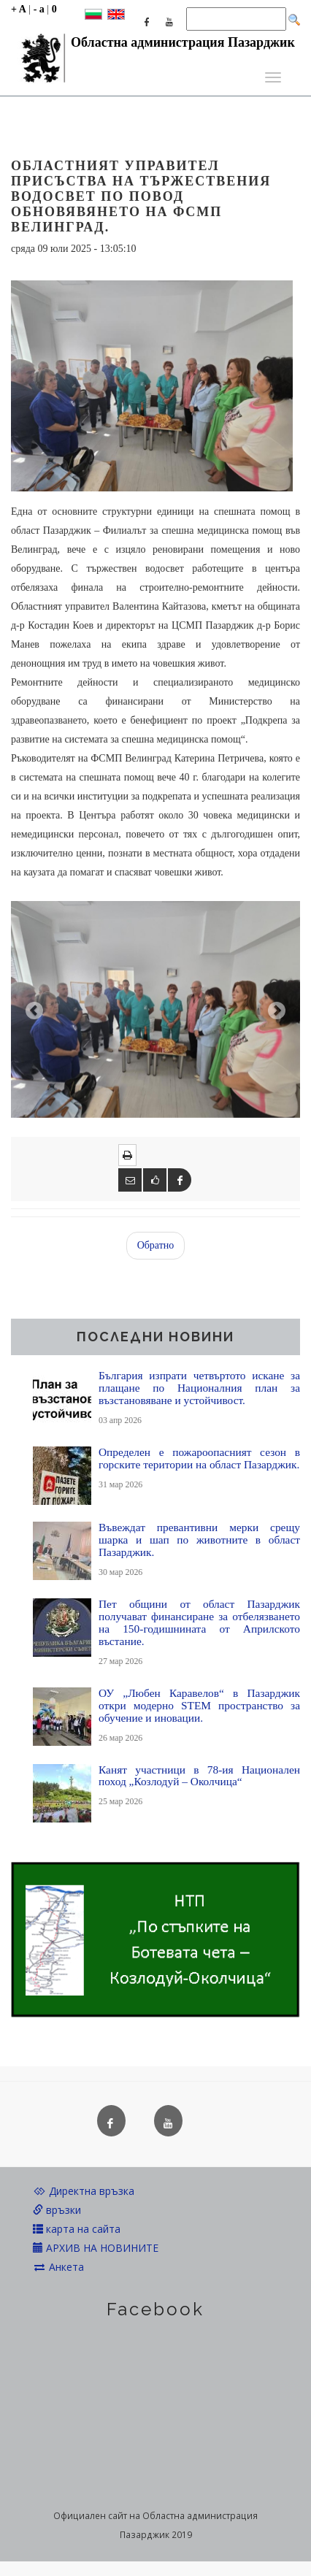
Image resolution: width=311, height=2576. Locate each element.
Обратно (155, 1245)
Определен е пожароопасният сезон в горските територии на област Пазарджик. (199, 1458)
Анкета (58, 2267)
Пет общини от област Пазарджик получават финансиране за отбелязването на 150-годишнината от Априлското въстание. (199, 1622)
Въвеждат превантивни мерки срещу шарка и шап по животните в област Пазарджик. (199, 1539)
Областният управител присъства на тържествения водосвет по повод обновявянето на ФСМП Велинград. (141, 196)
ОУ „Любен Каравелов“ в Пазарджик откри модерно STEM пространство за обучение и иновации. (199, 1705)
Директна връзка (83, 2191)
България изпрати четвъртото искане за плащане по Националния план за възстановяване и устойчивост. (199, 1387)
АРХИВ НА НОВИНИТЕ (95, 2248)
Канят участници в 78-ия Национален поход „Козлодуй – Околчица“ (199, 1775)
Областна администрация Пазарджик (153, 46)
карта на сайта (76, 2229)
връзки (57, 2210)
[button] (32, 1009)
